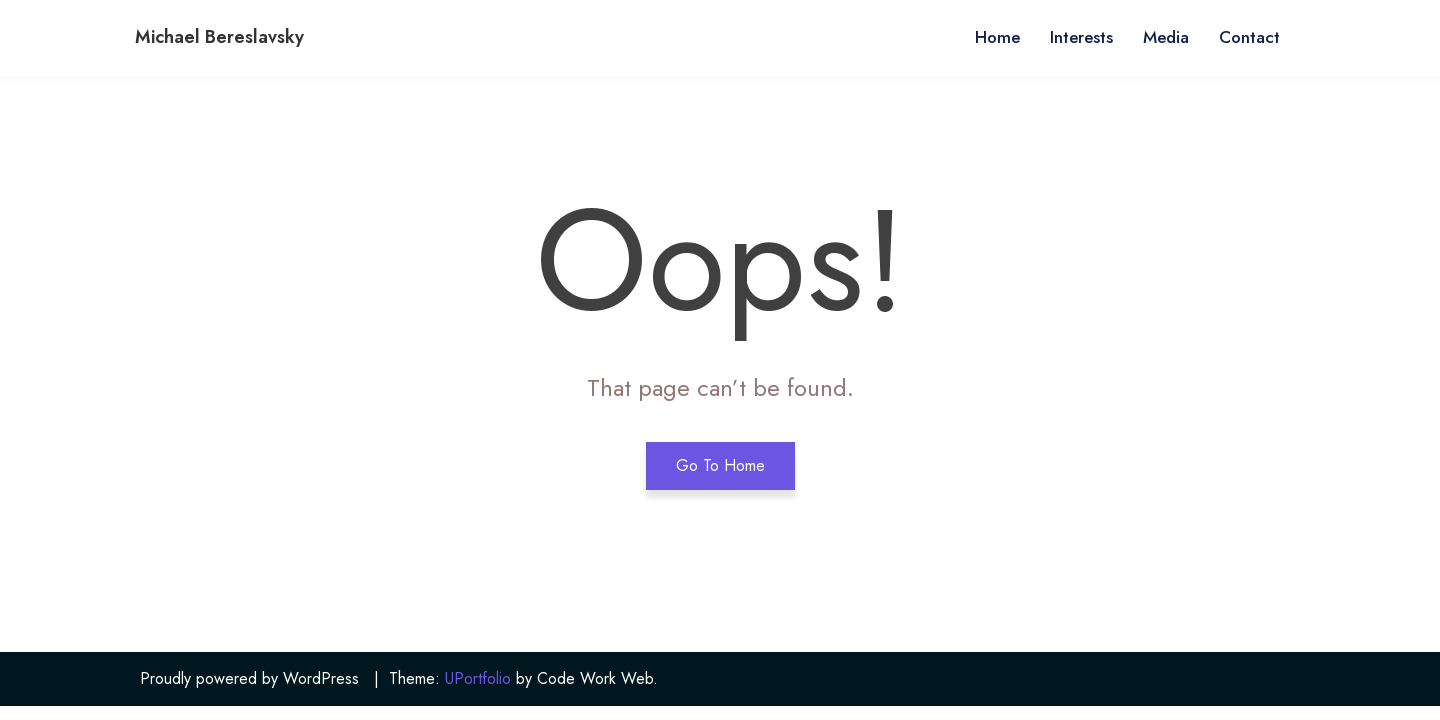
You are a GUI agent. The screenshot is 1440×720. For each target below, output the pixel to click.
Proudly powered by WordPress (249, 678)
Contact (1249, 37)
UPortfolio (478, 678)
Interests (1081, 37)
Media (1166, 37)
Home (997, 37)
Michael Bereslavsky (219, 37)
